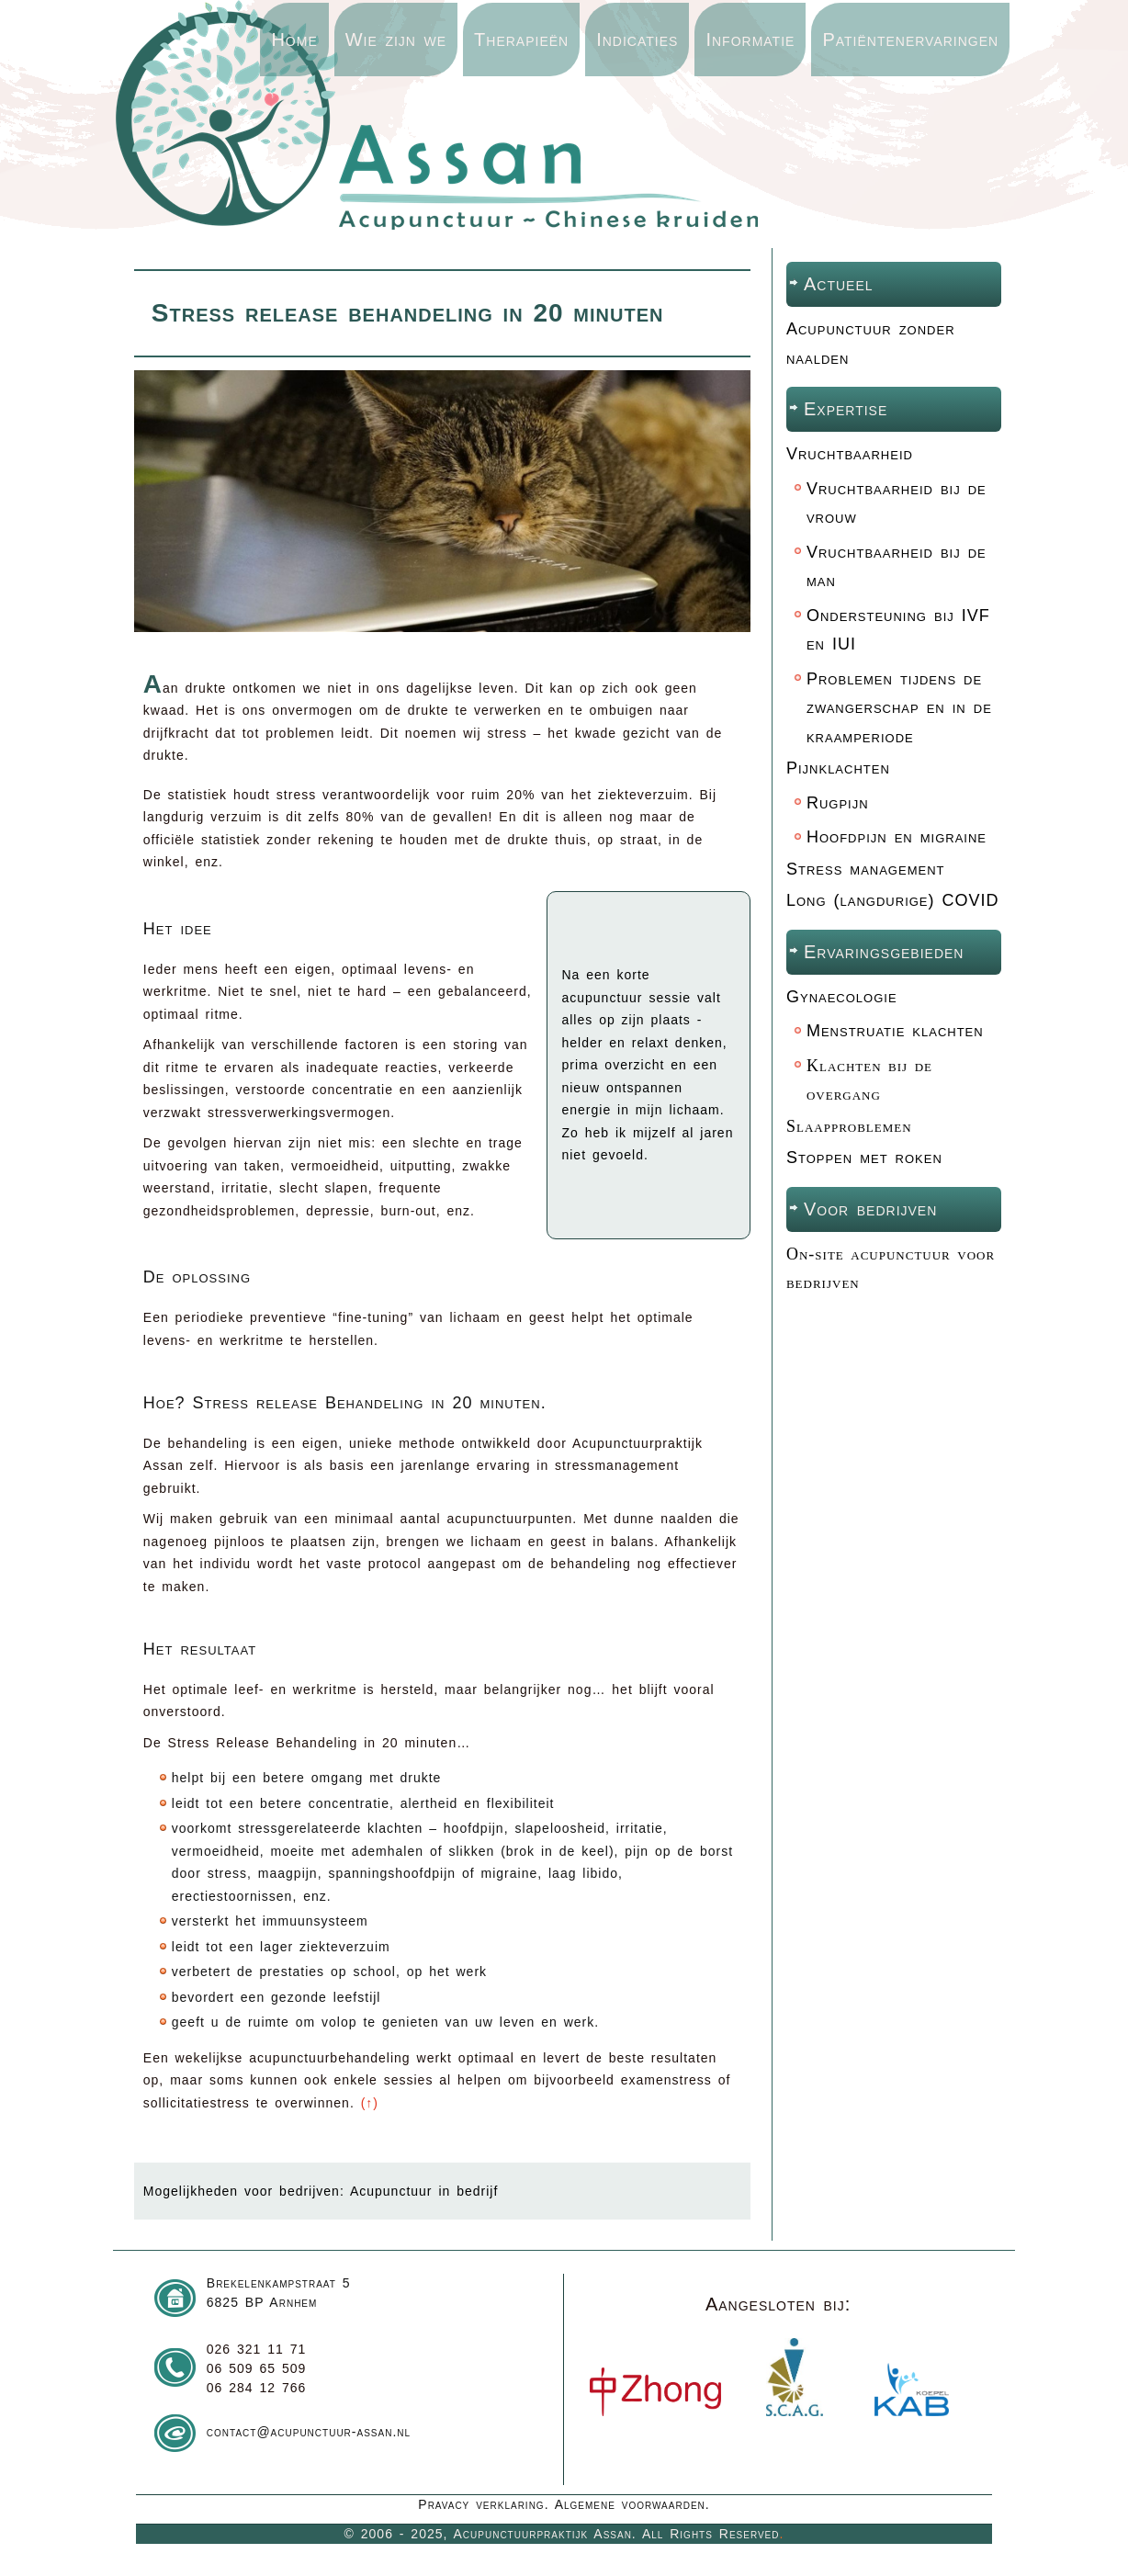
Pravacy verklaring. (483, 2504)
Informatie (750, 39)
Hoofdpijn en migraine (897, 837)
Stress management (865, 869)
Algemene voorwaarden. (632, 2504)
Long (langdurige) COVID (892, 900)
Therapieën (521, 39)
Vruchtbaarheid (849, 454)
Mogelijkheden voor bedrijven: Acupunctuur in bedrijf (321, 2191)
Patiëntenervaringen (910, 39)
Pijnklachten (838, 768)
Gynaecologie (841, 997)
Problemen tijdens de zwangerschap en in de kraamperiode (899, 708)
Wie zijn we (395, 39)
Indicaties (637, 39)
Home (294, 39)
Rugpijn (838, 803)
